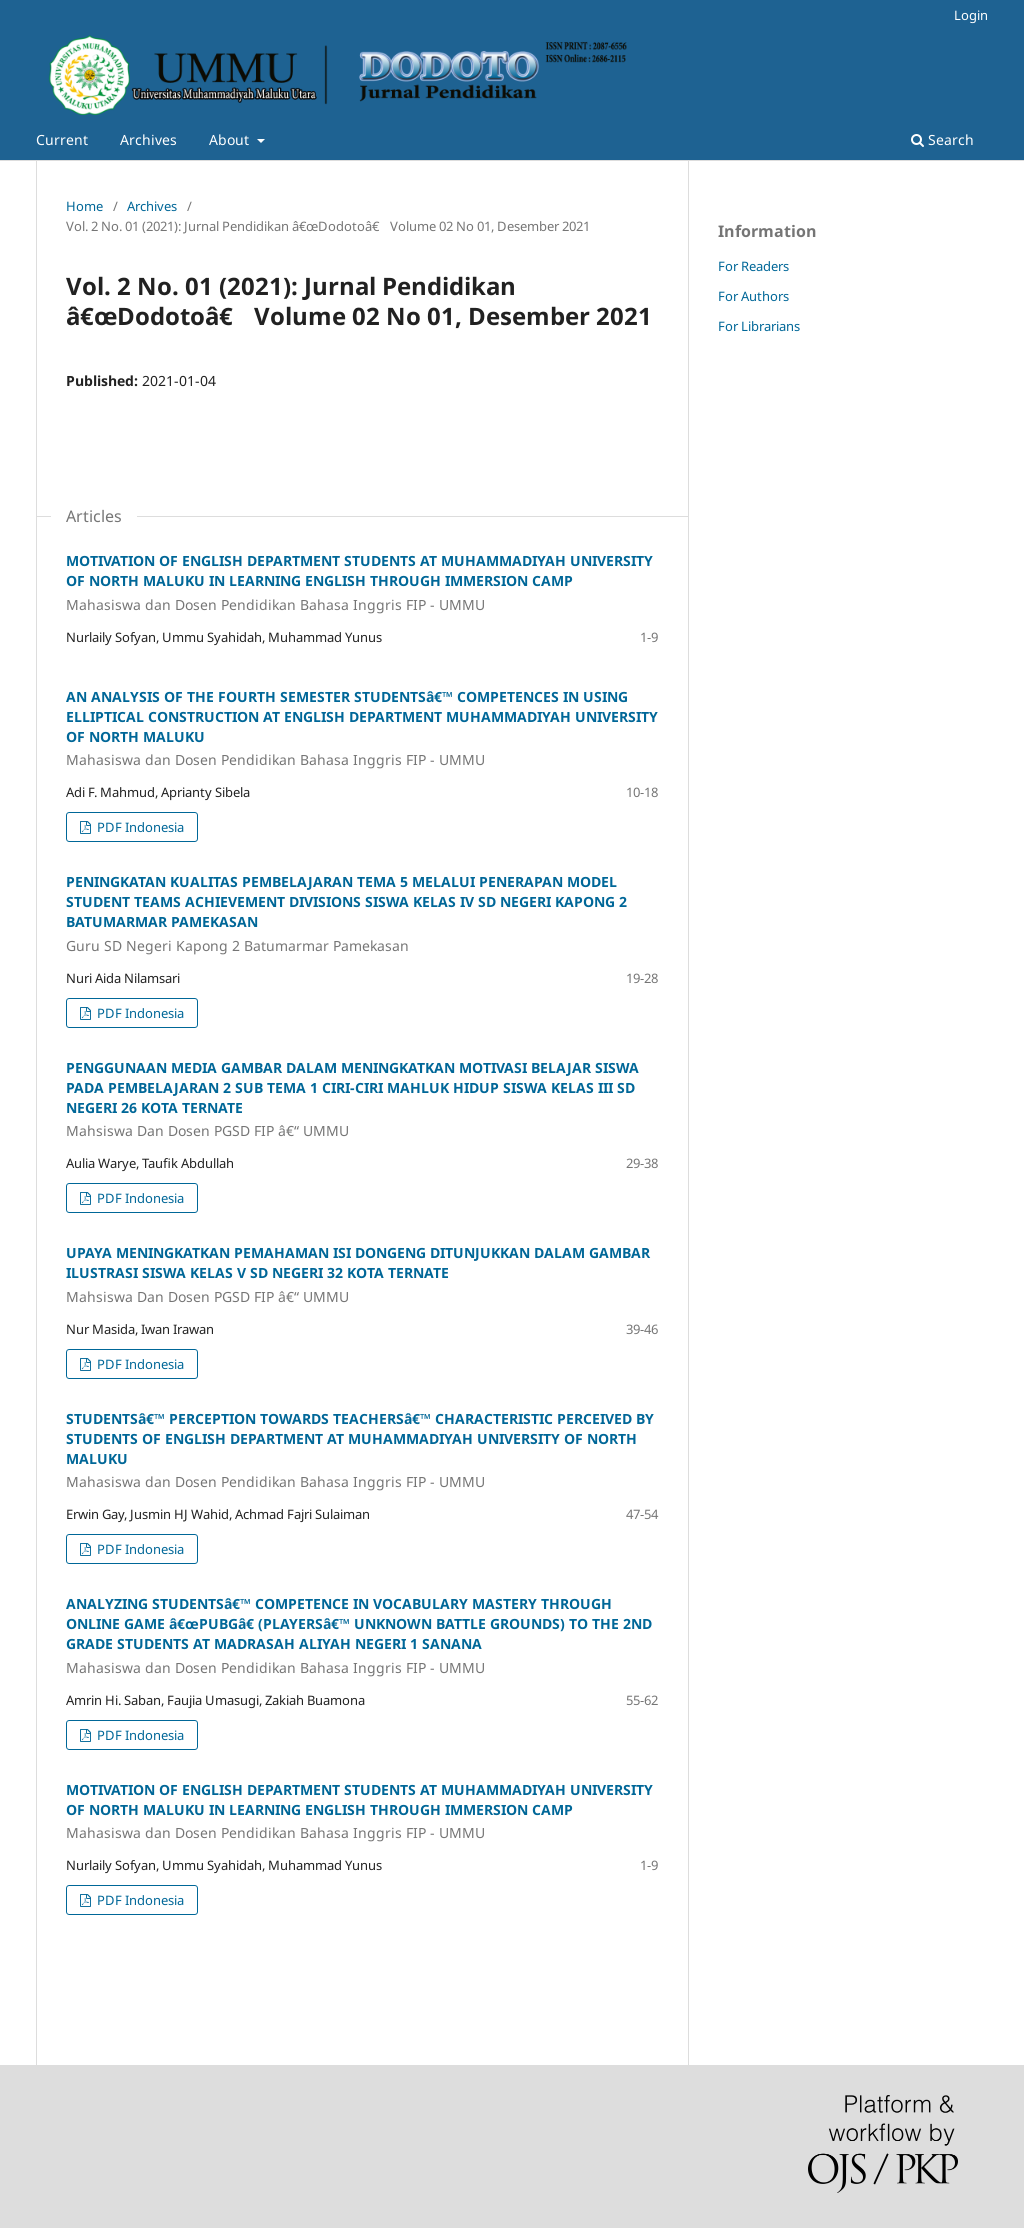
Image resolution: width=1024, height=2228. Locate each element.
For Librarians (759, 326)
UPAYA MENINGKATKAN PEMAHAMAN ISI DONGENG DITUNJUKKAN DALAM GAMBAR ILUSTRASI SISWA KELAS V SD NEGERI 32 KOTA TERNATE (362, 1275)
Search (942, 139)
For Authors (753, 296)
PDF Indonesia (139, 827)
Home (84, 206)
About (231, 139)
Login (971, 15)
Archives (148, 139)
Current (62, 139)
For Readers (753, 266)
